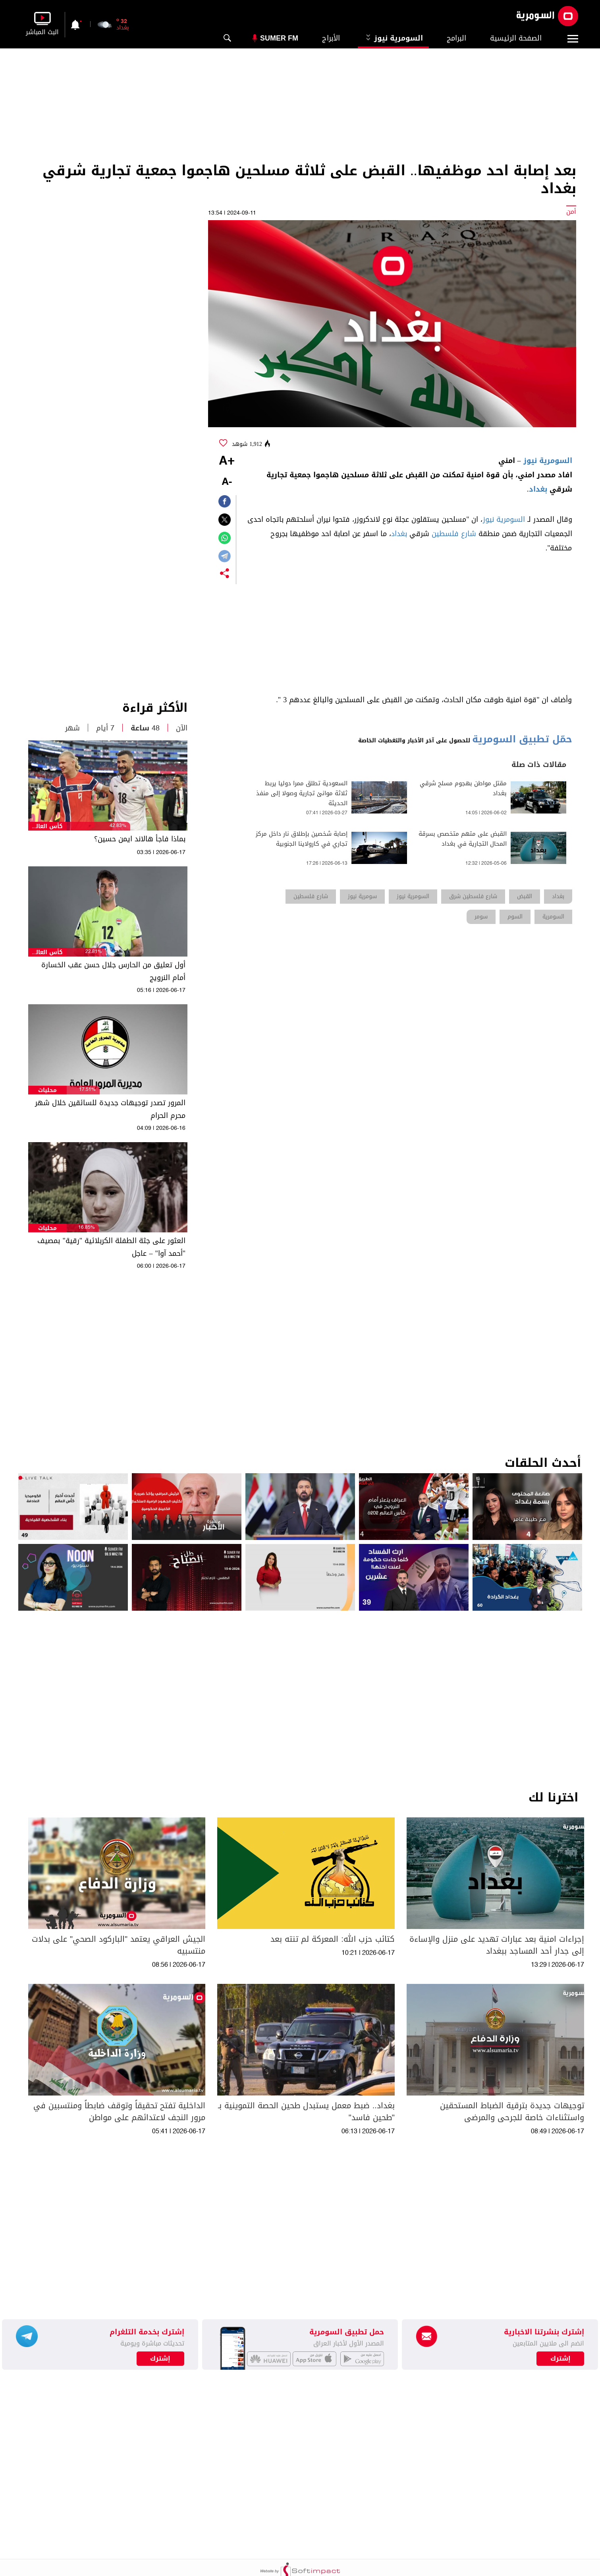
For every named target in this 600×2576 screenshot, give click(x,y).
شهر (72, 728)
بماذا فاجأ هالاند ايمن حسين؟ (139, 839)
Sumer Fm (279, 38)
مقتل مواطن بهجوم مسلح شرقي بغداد (463, 788)
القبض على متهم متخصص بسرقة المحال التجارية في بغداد (463, 839)
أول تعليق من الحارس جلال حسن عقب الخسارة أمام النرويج (113, 971)
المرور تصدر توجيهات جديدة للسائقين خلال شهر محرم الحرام (110, 1109)
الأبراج (331, 38)
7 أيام (105, 728)
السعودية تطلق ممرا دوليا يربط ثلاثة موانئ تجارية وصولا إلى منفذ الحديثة (301, 793)
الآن (181, 728)
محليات (47, 1090)
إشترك (160, 2359)
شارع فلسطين (454, 533)
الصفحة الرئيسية (516, 38)
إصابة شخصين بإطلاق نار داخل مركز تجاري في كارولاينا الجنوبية (301, 839)
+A (227, 461)
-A (227, 482)
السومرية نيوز (393, 38)
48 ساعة (145, 728)
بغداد (538, 489)
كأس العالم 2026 (47, 826)
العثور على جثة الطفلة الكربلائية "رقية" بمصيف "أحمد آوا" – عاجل (111, 1247)
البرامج (456, 38)
